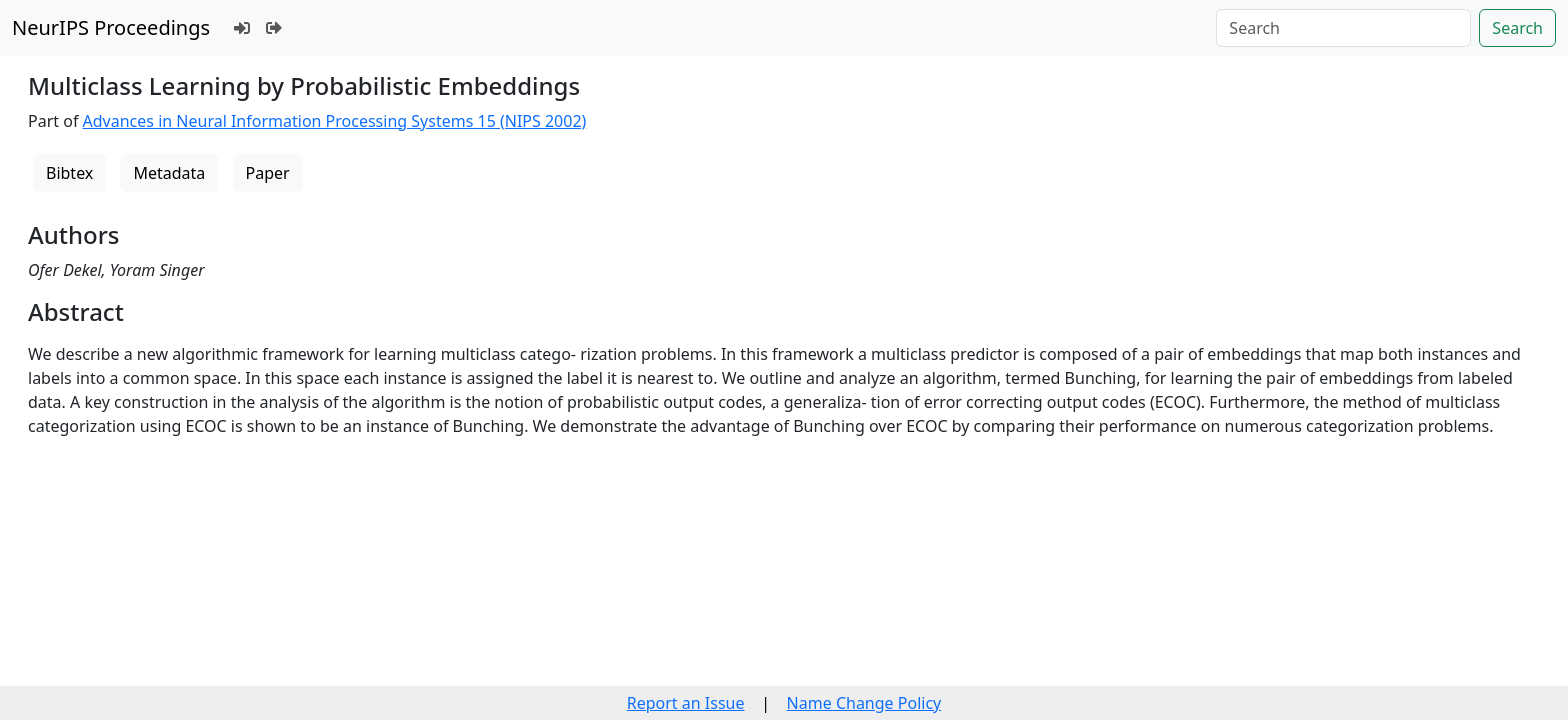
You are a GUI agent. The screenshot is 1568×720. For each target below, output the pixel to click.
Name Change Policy (864, 703)
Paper (268, 173)
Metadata (169, 173)
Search (1517, 28)
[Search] (1343, 28)
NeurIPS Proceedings (111, 27)
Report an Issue (686, 703)
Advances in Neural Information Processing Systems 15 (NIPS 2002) (335, 121)
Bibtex (69, 173)
